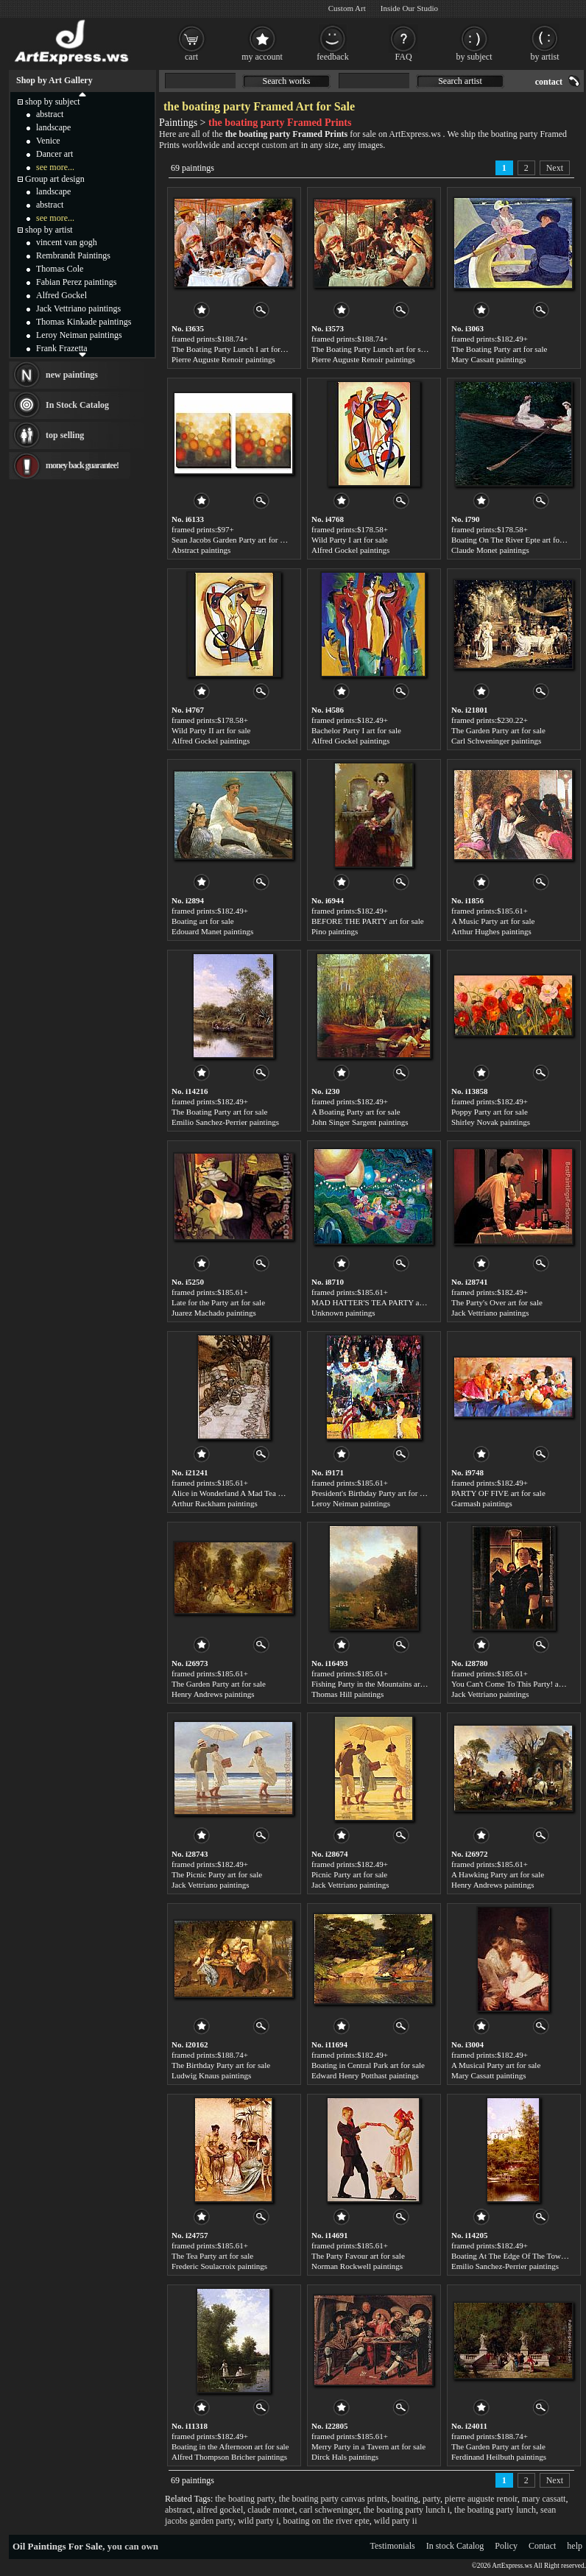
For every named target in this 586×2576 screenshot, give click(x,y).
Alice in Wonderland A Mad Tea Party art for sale (252, 1493)
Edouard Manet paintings (212, 931)
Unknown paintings (343, 1312)
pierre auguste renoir (481, 2499)
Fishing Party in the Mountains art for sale (379, 1683)
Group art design (55, 179)
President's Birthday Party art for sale (371, 1493)
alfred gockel (220, 2510)
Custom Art (347, 8)
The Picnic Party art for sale (217, 1874)
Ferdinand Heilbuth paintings (498, 2456)
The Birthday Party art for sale (221, 2065)
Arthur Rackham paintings (215, 1503)
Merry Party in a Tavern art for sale (368, 2446)
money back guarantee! (82, 465)
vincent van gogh (66, 242)
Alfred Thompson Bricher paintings (229, 2456)
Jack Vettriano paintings (490, 1312)
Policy (506, 2546)
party (431, 2499)
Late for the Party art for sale (218, 1302)
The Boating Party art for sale (499, 349)
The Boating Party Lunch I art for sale (233, 349)
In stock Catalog (455, 2546)
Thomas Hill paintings (347, 1694)
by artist (545, 57)
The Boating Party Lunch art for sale (370, 349)
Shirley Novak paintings (490, 1122)
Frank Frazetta (62, 348)
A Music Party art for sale (492, 921)
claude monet (270, 2510)
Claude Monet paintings (490, 550)
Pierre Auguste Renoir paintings (223, 359)
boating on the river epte (326, 2521)
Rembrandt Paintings (73, 255)
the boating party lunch (495, 2510)
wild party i (258, 2521)
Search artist (460, 81)
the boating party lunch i (407, 2510)
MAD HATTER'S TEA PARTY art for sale (381, 1302)
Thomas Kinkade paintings (83, 322)
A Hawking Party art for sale (497, 1874)
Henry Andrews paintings (213, 1694)
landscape (53, 127)
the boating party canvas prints (333, 2499)
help (574, 2546)
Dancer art (54, 154)
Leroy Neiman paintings (350, 1503)
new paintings (72, 375)
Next (554, 168)
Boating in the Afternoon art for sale (230, 2446)
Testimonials (392, 2546)
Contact (542, 2546)
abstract (178, 2510)
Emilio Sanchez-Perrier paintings (225, 1122)
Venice (48, 140)
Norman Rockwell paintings (357, 2266)
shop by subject (52, 101)
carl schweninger (329, 2510)
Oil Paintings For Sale (57, 2546)
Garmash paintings (481, 1503)
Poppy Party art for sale (489, 1111)
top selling (65, 435)
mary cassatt (544, 2499)
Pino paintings (334, 931)
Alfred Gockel (61, 295)
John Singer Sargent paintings (359, 1122)
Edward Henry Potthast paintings (365, 2075)
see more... (55, 167)
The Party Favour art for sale (358, 2255)
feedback (332, 57)
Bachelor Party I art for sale (356, 730)
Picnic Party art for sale (349, 1874)
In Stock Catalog (77, 405)
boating (405, 2499)
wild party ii (395, 2521)
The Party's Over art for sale (497, 1302)
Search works (287, 81)
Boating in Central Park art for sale (368, 2065)
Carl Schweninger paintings (496, 740)
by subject (474, 57)
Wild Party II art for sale (211, 730)
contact (548, 82)
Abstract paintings (201, 550)
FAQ (403, 57)
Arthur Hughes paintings (491, 931)
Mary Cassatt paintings (488, 359)
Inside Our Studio (409, 8)
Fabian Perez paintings (76, 282)
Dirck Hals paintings (344, 2456)
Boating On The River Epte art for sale (514, 539)
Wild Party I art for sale (349, 539)
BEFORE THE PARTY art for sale (367, 921)
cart (191, 57)
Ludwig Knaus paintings (211, 2075)
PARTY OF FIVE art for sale (498, 1493)
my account (262, 57)
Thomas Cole (59, 269)
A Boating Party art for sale (355, 1111)
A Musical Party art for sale (495, 2065)
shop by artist (49, 230)
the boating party (245, 2499)
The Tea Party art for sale (212, 2255)
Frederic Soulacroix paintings (219, 2266)
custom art (279, 145)
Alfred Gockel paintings (350, 550)
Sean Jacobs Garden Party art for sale (232, 539)
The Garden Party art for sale (498, 730)
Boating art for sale (203, 921)
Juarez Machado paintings (214, 1312)
